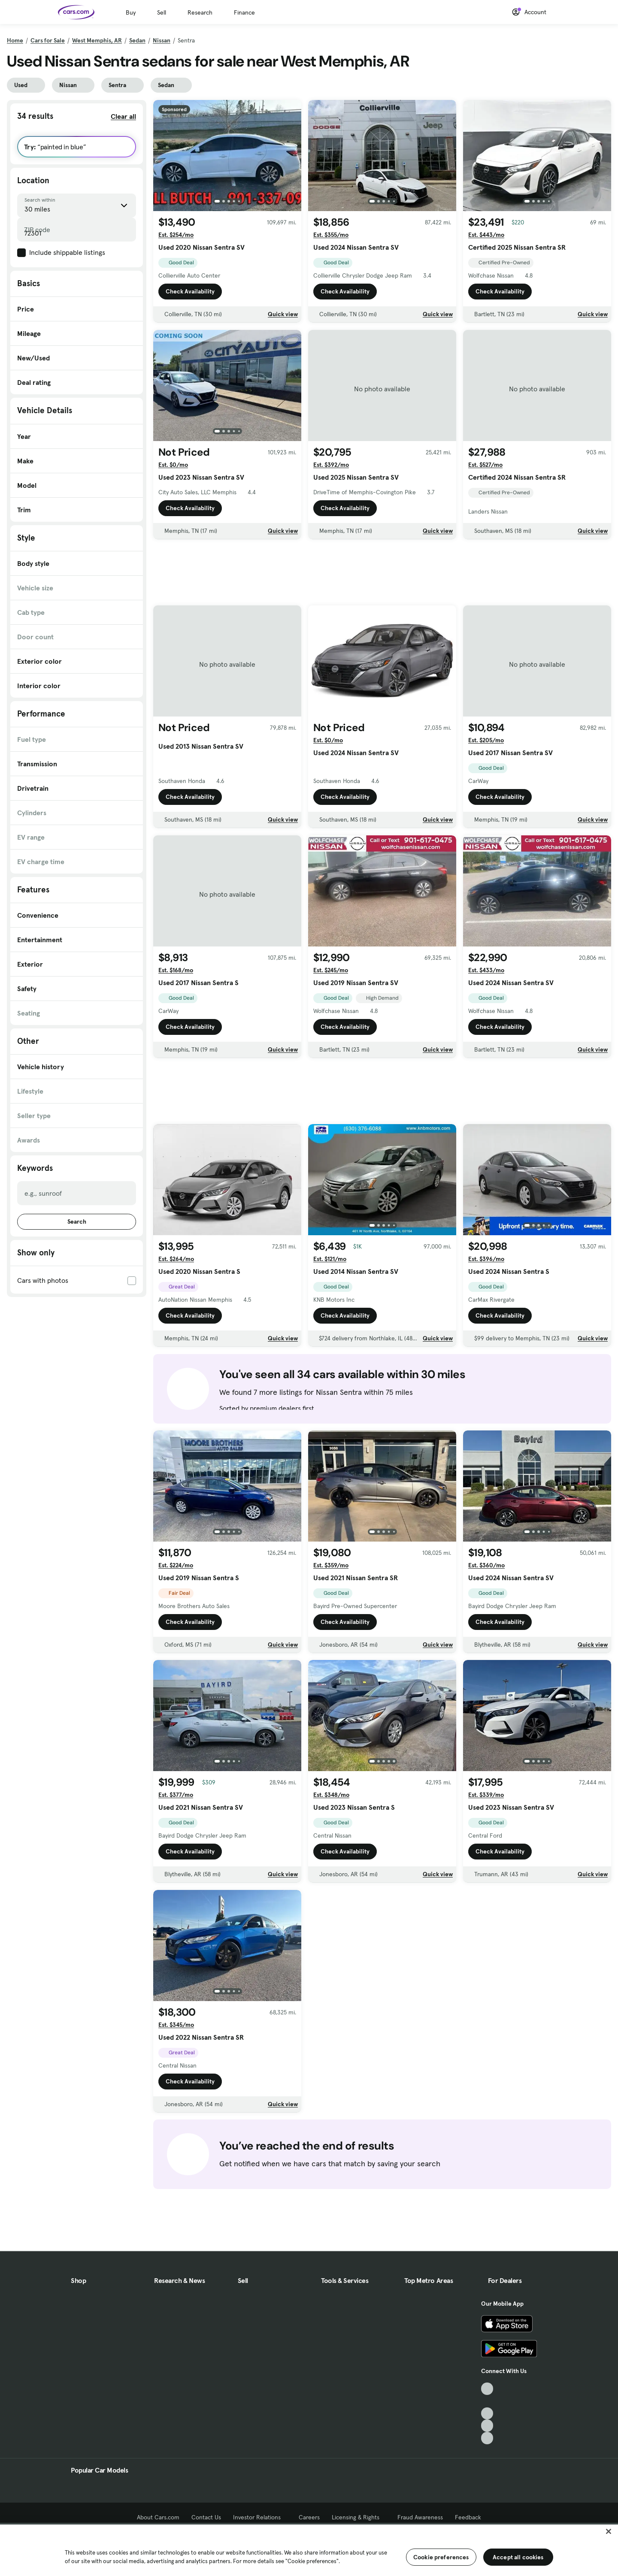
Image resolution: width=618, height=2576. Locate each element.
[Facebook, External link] (487, 2401)
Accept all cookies (518, 2557)
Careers (309, 2517)
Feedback (468, 2517)
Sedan (137, 40)
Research (200, 12)
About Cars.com (158, 2517)
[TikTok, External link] (487, 2388)
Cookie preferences (441, 2557)
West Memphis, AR (97, 40)
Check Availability (190, 291)
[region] (309, 2549)
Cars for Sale (47, 40)
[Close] (608, 2531)
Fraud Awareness (420, 2517)
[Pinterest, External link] (487, 2438)
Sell (161, 12)
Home (15, 40)
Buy (131, 12)
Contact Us (206, 2517)
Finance (244, 12)
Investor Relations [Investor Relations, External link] (260, 2517)
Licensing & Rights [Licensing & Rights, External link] (358, 2517)
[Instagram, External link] (487, 2425)
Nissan (161, 40)
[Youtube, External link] (487, 2413)
